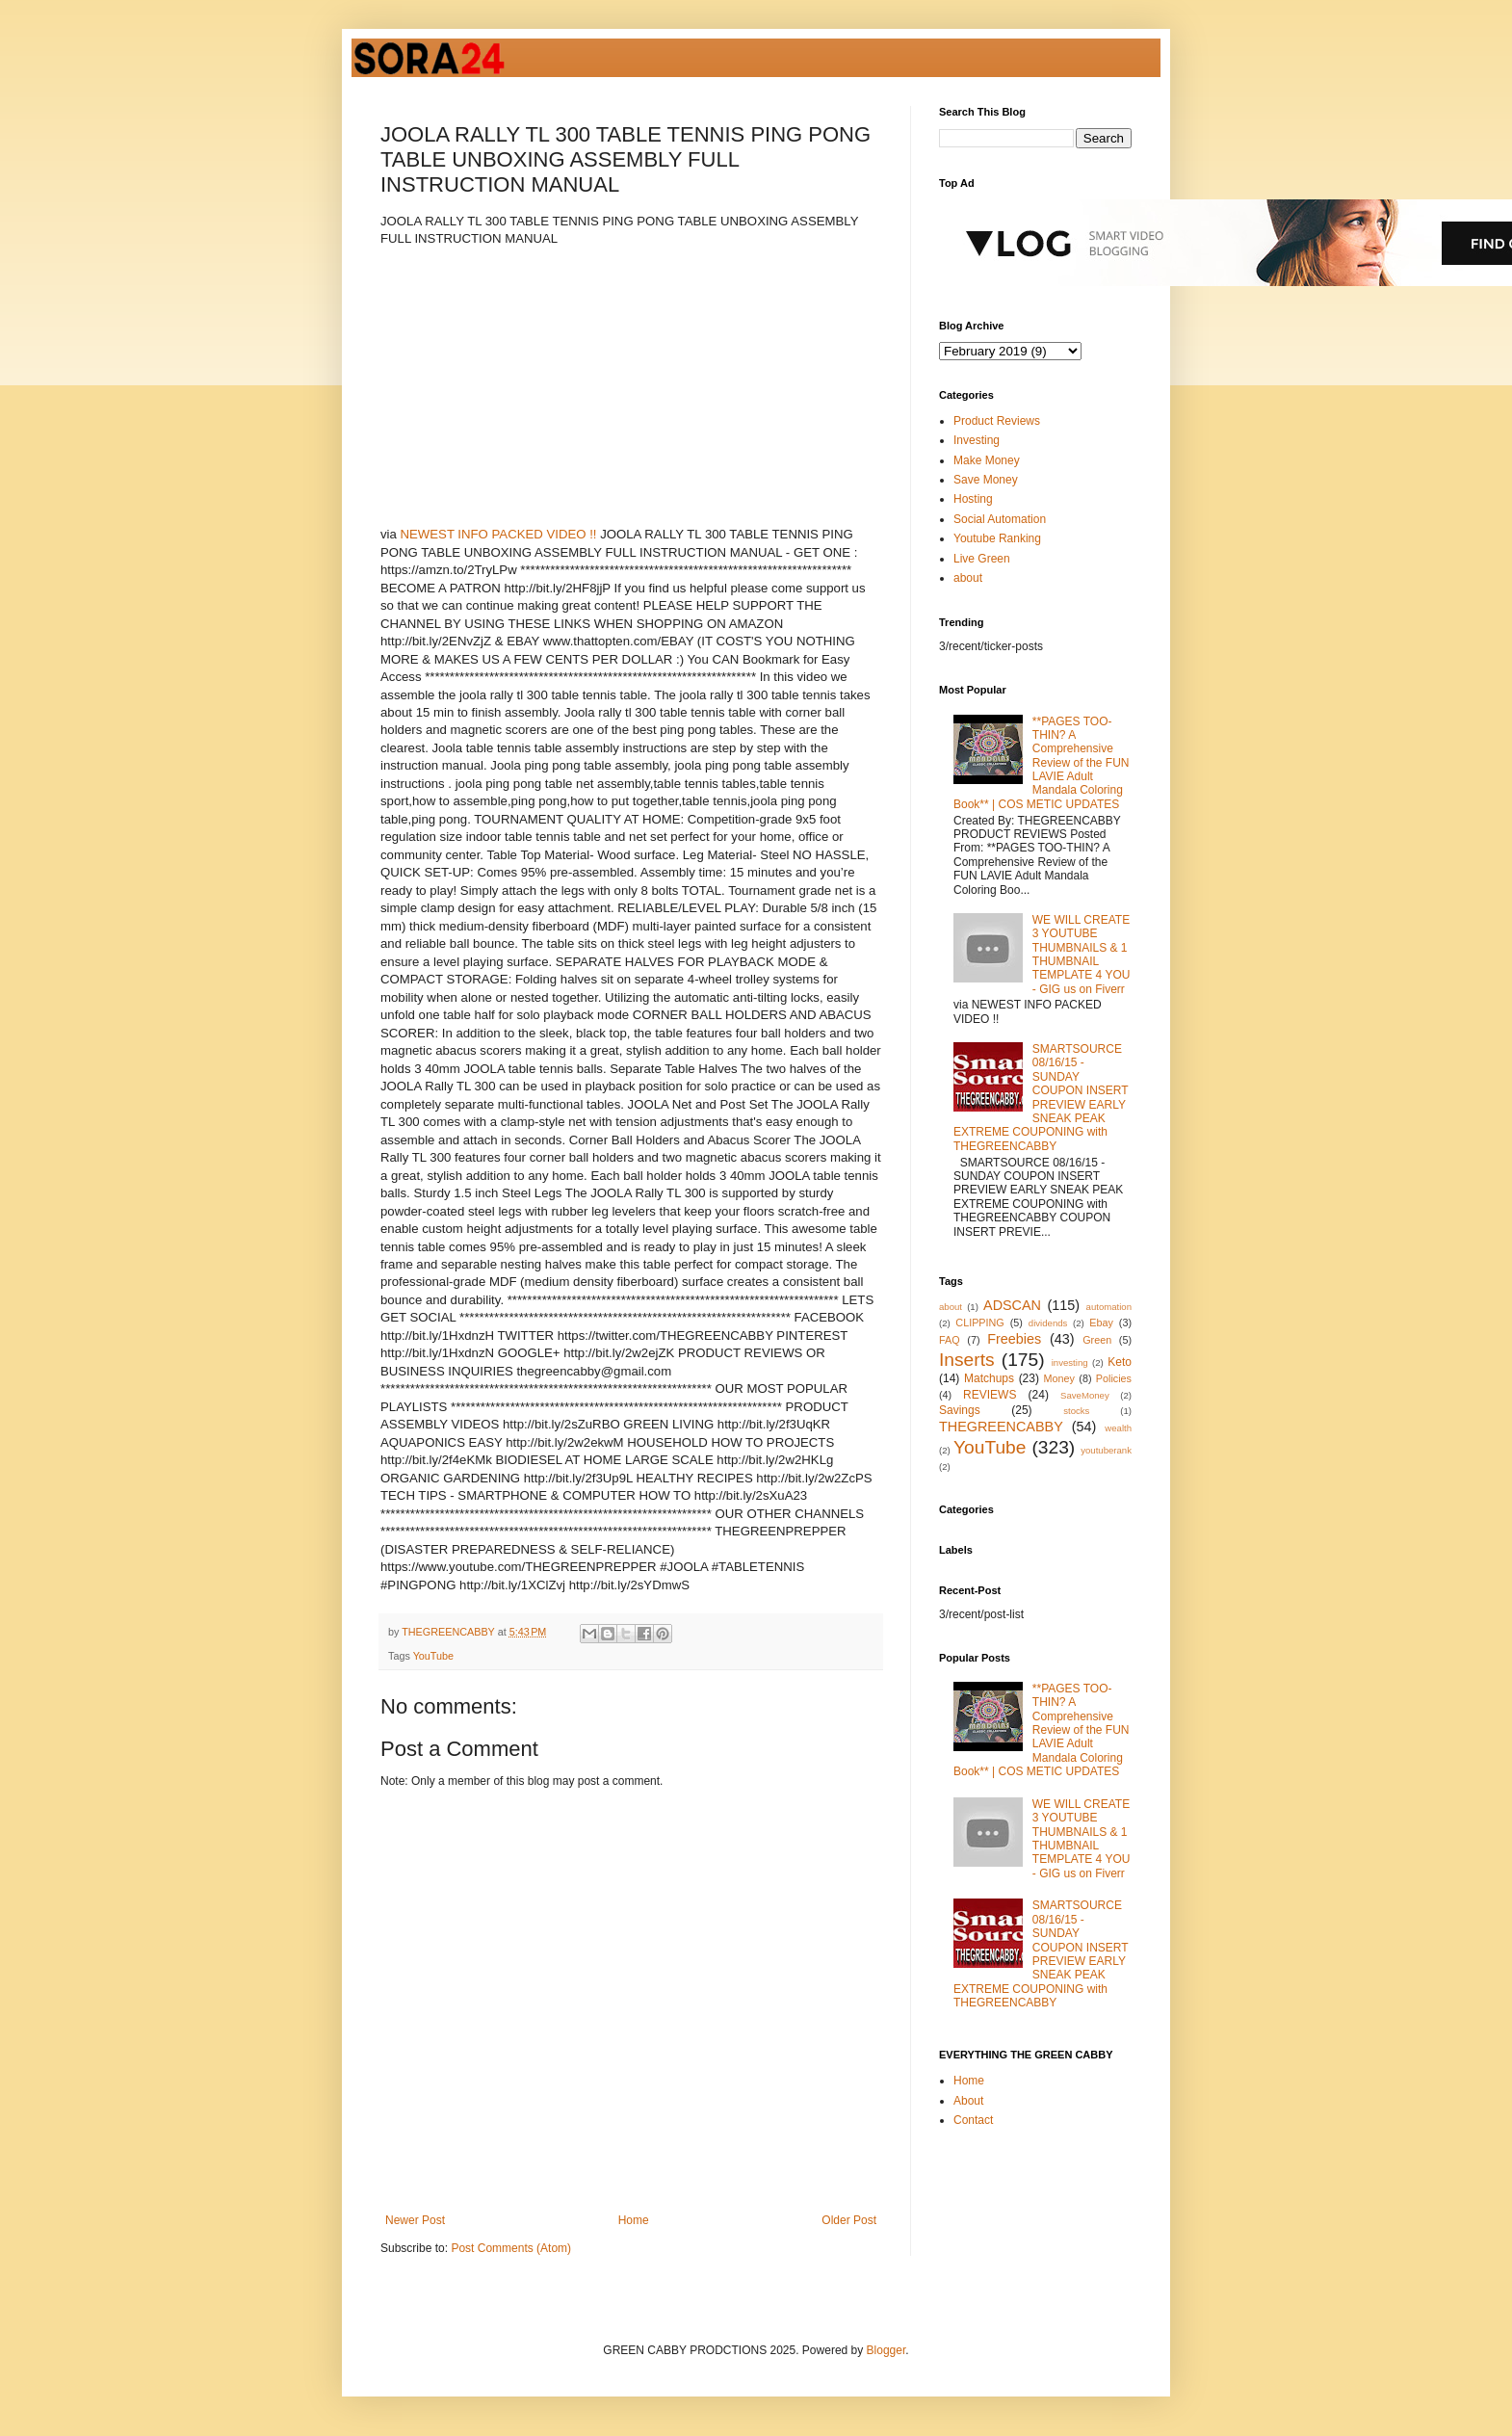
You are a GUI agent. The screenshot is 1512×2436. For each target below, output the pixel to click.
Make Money (986, 460)
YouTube (433, 1656)
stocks (1076, 1410)
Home (633, 2220)
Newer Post (415, 2220)
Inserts (967, 1359)
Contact (973, 2120)
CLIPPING (979, 1322)
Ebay (1101, 1322)
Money (1059, 1378)
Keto (1120, 1362)
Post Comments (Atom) (511, 2248)
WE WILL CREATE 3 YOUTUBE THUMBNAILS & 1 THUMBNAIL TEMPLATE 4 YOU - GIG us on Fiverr (1081, 954)
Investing (976, 440)
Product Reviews (996, 421)
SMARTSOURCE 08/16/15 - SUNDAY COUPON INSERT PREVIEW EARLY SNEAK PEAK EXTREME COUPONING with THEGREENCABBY (1040, 1097)
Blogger (886, 2350)
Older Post (848, 2220)
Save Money (985, 479)
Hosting (973, 499)
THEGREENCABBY (1001, 1426)
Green (1096, 1340)
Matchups (989, 1378)
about (967, 578)
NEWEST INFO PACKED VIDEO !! (499, 534)
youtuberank (1106, 1450)
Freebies (1014, 1339)
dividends (1048, 1323)
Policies (1114, 1378)
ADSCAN (1012, 1305)
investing (1070, 1362)
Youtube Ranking (997, 538)
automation (1109, 1306)
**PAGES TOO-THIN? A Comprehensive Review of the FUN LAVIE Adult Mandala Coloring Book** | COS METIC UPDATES (1041, 763)
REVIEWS (989, 1394)
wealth (1118, 1428)
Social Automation (999, 519)
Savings (959, 1410)
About (968, 2101)
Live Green (981, 558)
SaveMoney (1084, 1395)
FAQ (949, 1340)
